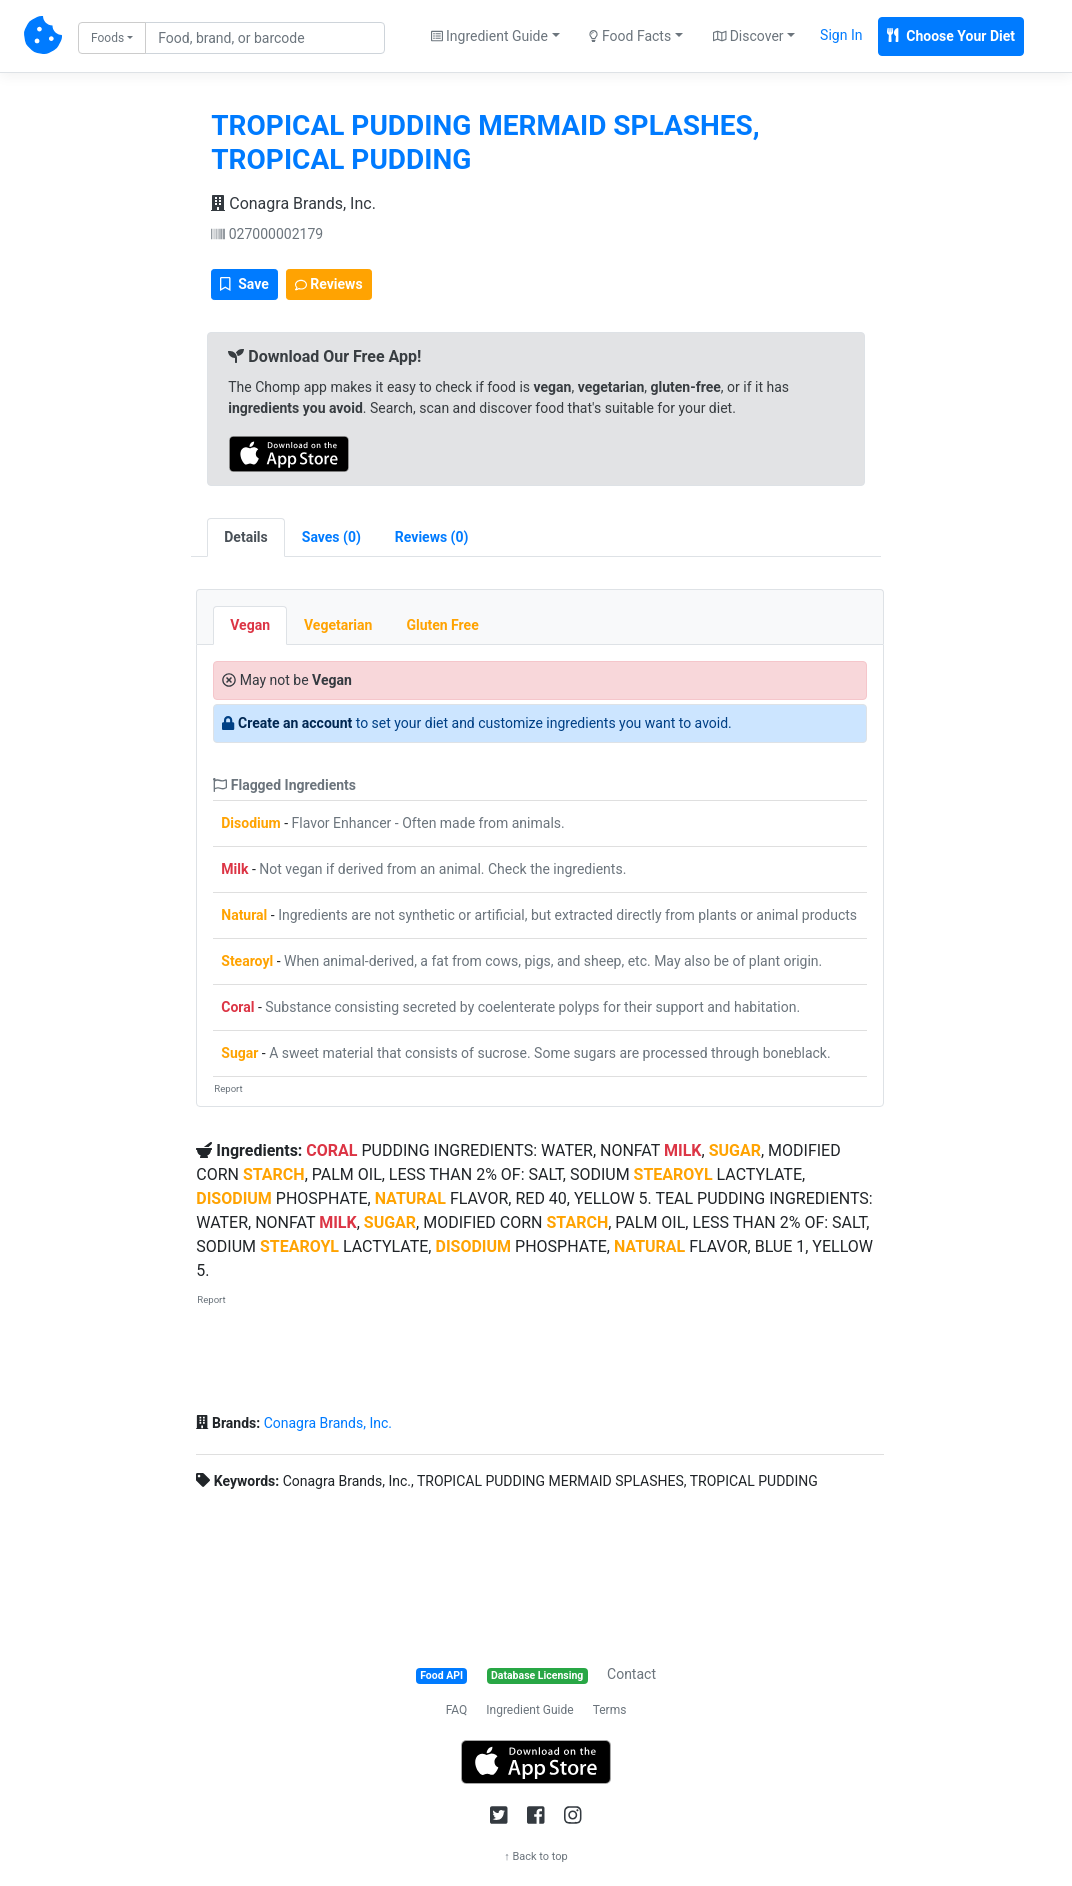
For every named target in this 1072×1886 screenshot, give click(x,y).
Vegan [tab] (250, 625)
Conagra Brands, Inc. (293, 203)
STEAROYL (673, 1174)
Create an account (295, 723)
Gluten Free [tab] (442, 625)
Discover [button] (748, 36)
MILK (683, 1150)
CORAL (331, 1150)
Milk (234, 869)
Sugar (239, 1053)
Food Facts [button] (630, 36)
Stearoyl (247, 961)
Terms (610, 1710)
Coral (237, 1007)
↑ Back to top (536, 1856)
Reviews (329, 284)
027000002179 (267, 234)
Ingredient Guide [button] (489, 36)
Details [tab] (246, 537)
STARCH (274, 1174)
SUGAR (735, 1150)
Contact (631, 1674)
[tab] (331, 537)
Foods (107, 38)
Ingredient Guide (529, 1710)
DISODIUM (234, 1198)
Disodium (250, 823)
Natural (244, 915)
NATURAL (410, 1198)
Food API (441, 1675)
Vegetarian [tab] (338, 625)
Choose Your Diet (951, 36)
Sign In (841, 35)
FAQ (457, 1710)
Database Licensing (537, 1675)
